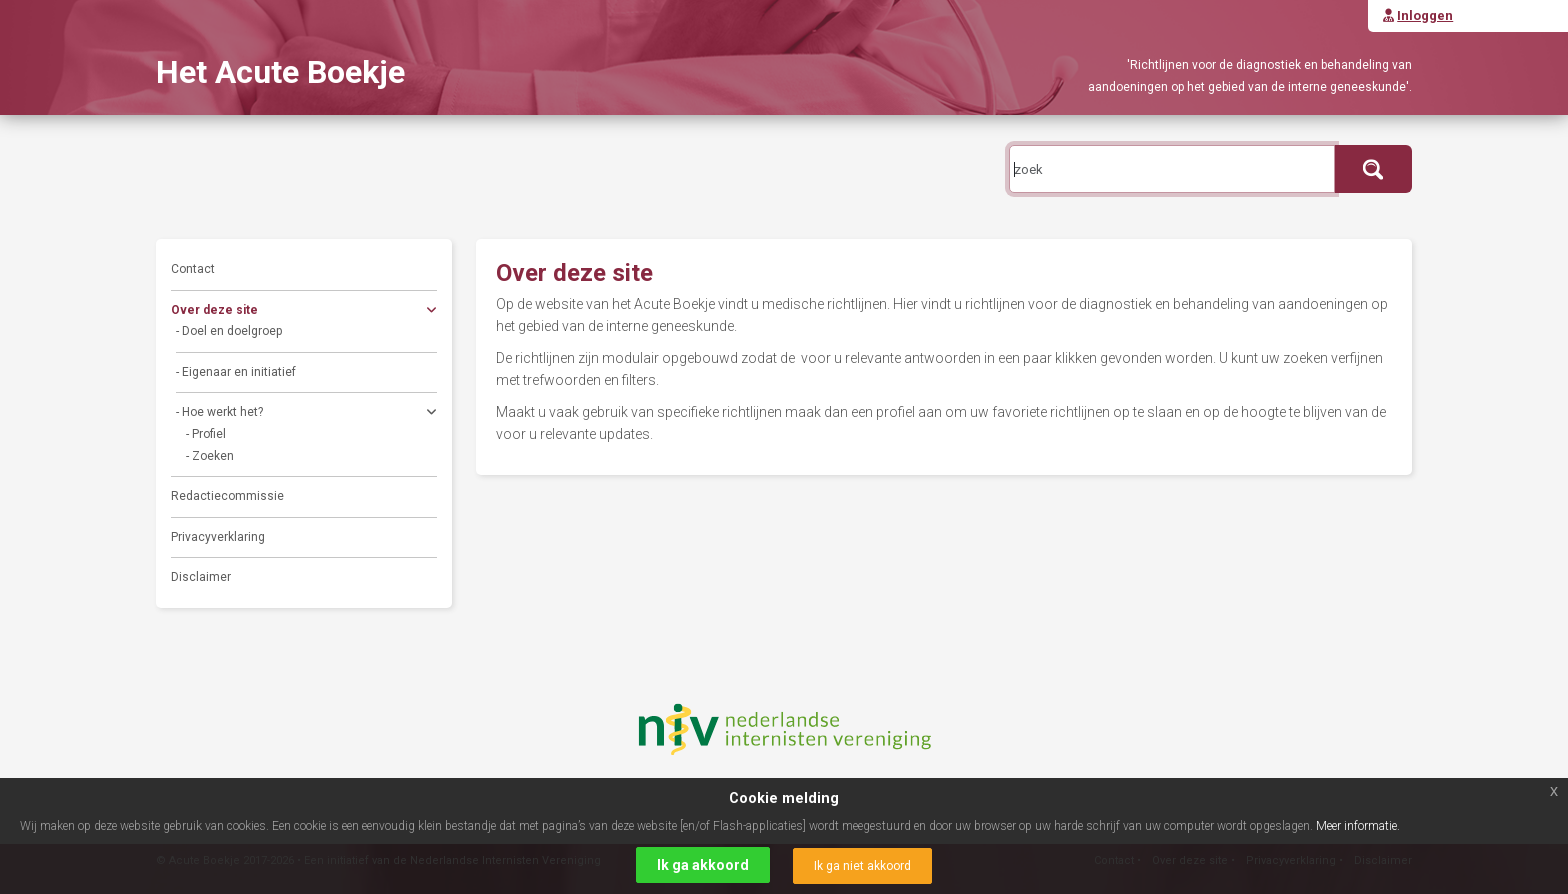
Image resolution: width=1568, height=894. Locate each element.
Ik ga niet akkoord (862, 866)
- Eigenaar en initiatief (236, 372)
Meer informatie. (1358, 826)
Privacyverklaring (218, 537)
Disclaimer (201, 577)
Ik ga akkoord (703, 865)
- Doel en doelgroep (229, 331)
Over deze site (304, 312)
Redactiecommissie (227, 496)
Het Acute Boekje (280, 72)
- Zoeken (210, 456)
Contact (193, 269)
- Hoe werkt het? (306, 414)
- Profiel (206, 434)
